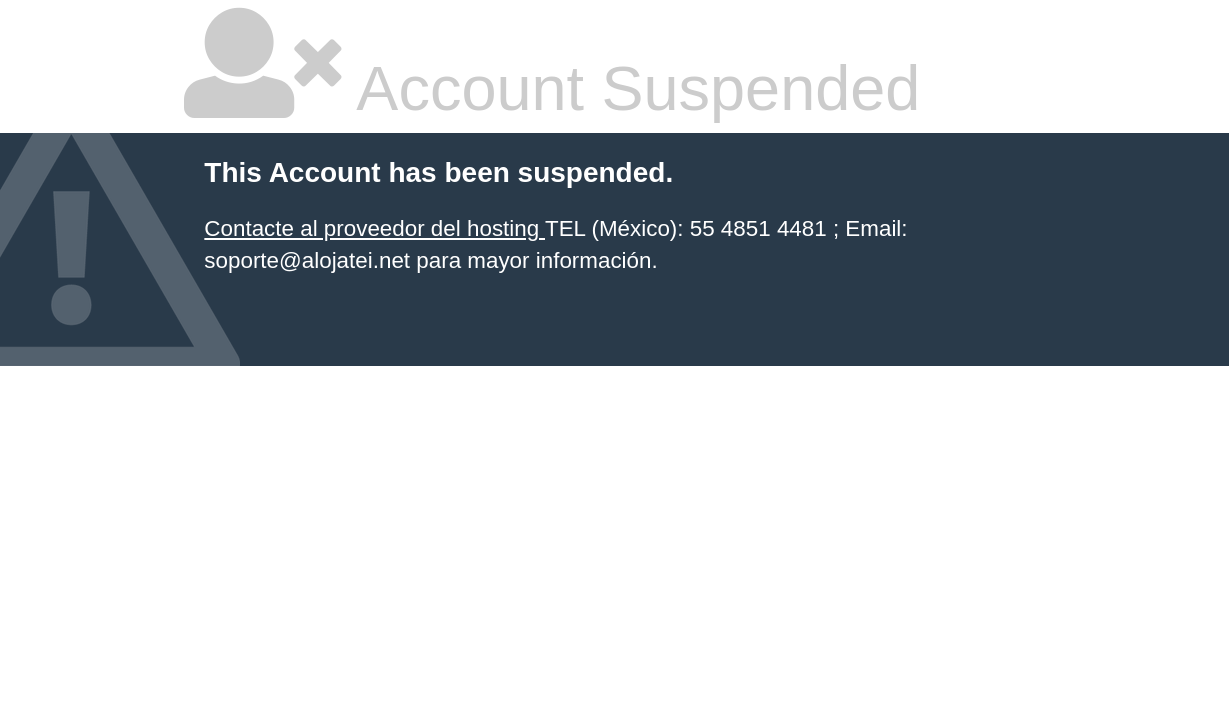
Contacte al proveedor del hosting (374, 228)
